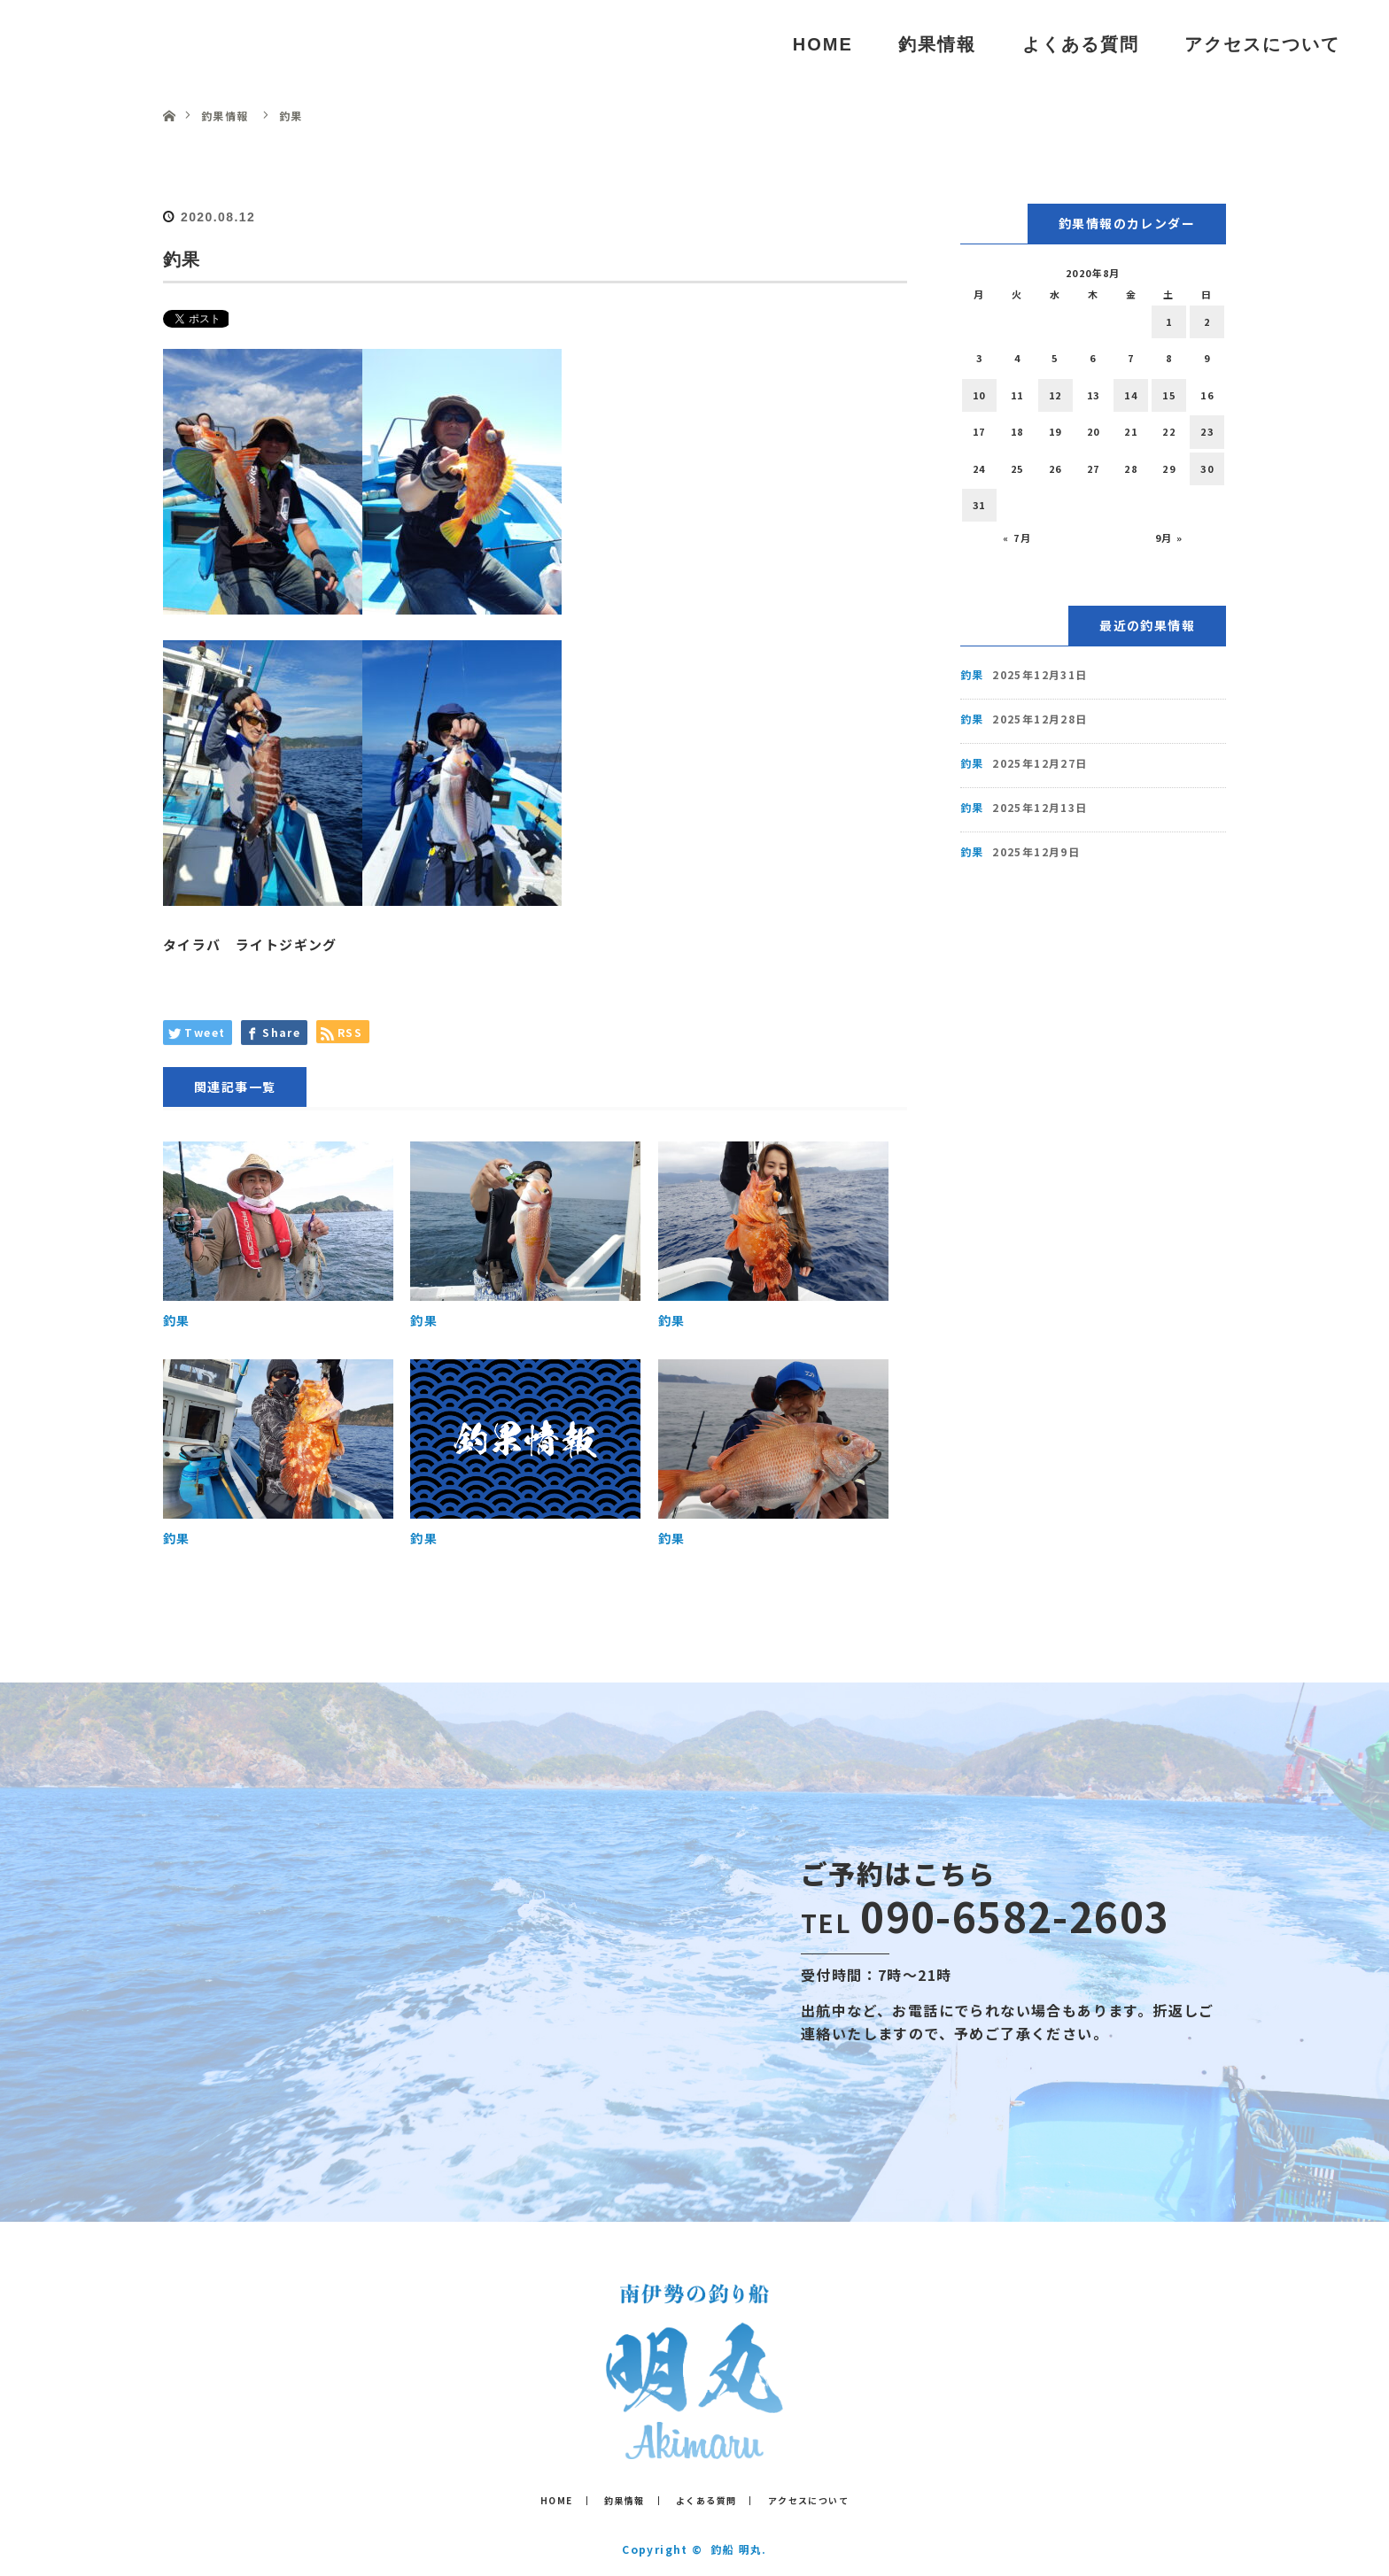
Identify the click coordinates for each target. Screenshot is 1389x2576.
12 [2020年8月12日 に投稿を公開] (1055, 395)
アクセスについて (1262, 44)
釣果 (176, 1320)
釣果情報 (937, 44)
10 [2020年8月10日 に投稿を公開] (979, 395)
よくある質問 (1080, 44)
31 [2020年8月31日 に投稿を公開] (979, 505)
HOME (823, 44)
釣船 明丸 (105, 44)
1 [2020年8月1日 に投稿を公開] (1169, 321)
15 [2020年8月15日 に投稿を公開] (1169, 395)
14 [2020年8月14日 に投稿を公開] (1130, 395)
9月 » (1169, 537)
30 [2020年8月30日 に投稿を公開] (1207, 468)
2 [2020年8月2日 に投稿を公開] (1207, 321)
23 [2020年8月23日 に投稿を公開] (1207, 431)
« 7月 (1017, 537)
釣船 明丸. (738, 2549)
